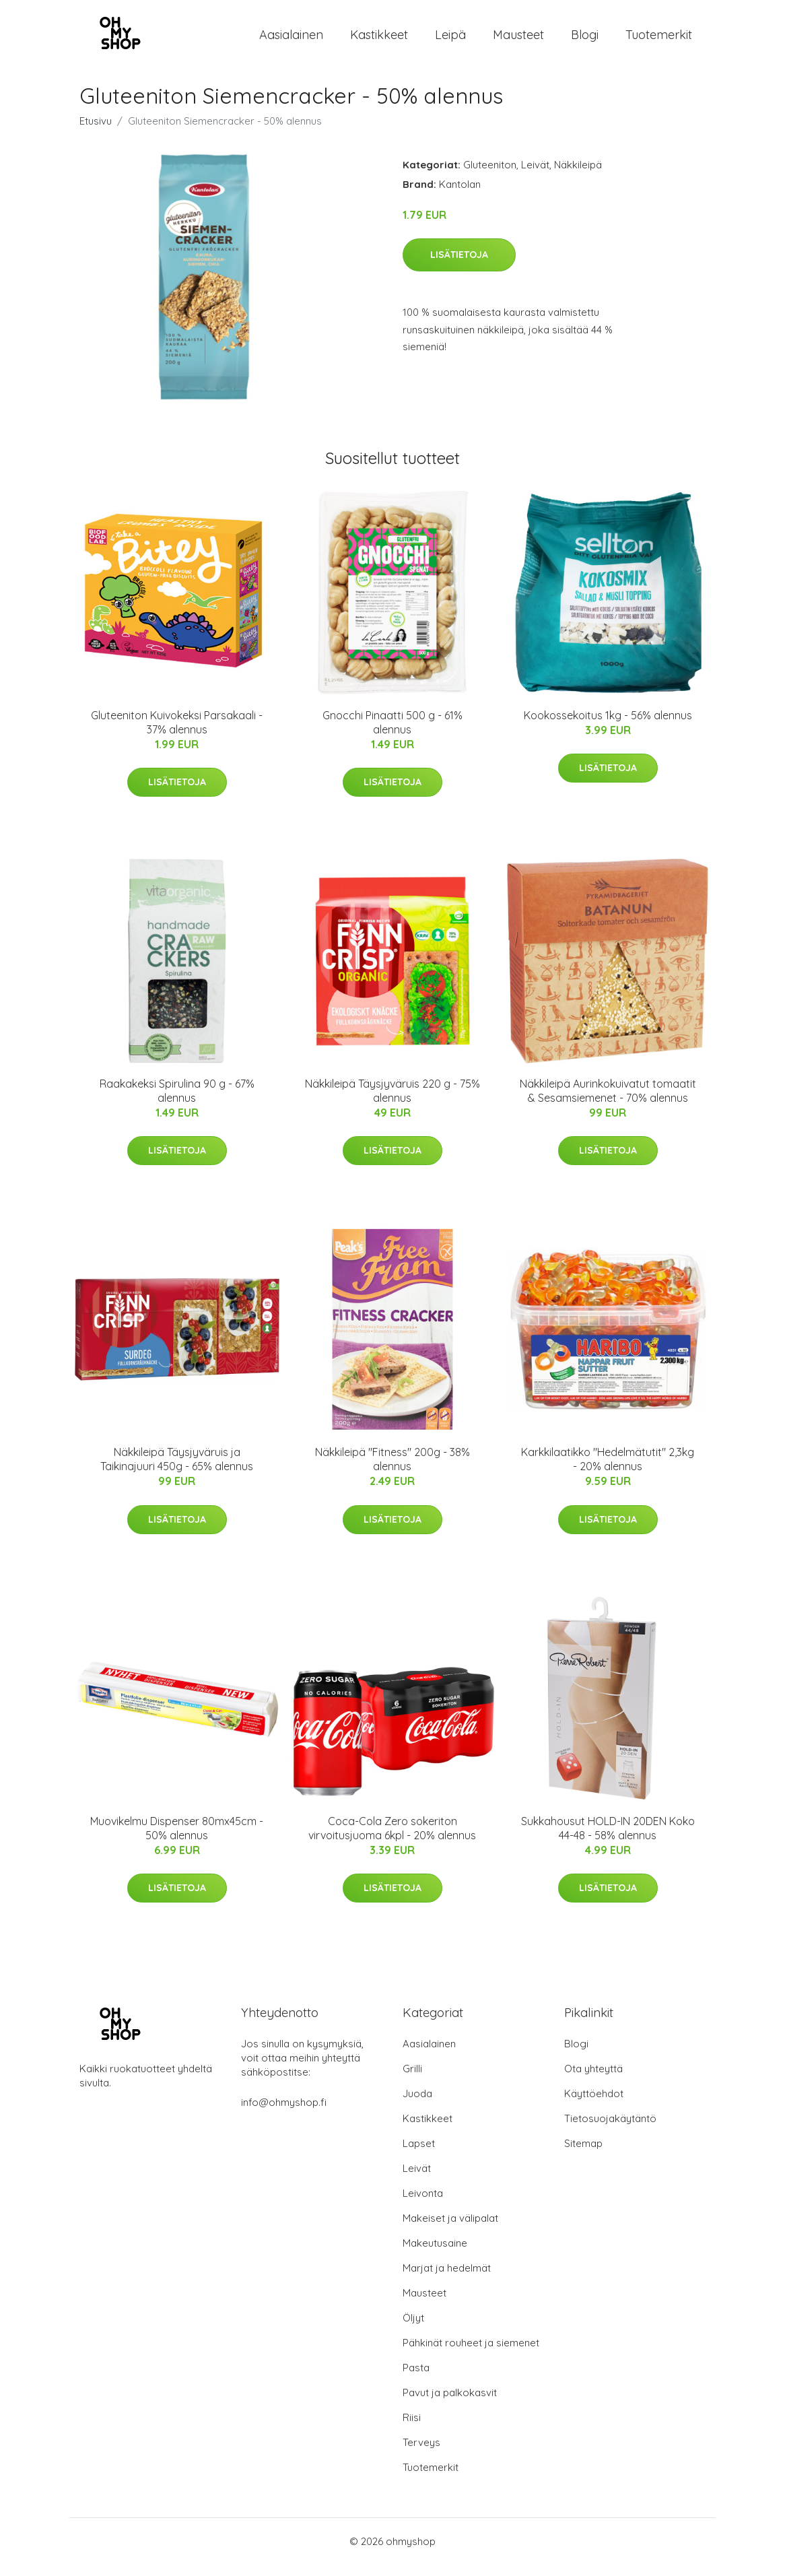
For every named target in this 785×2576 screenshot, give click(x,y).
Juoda (417, 2105)
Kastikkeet (379, 40)
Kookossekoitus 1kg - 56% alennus (608, 726)
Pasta (416, 2379)
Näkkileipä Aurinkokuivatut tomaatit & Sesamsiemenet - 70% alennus (608, 1102)
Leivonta (423, 2204)
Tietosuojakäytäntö (610, 2129)
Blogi (585, 40)
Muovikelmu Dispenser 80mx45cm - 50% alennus (176, 1839)
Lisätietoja (459, 266)
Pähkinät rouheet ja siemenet (471, 2354)
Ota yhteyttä (593, 2080)
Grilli (412, 2080)
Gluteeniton (489, 176)
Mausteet (518, 40)
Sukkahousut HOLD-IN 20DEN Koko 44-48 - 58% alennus (608, 1839)
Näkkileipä (578, 176)
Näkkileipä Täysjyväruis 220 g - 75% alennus (392, 1102)
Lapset (419, 2154)
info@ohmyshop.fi (284, 2113)
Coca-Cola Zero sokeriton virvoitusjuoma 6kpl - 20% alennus (392, 1839)
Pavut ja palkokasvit (450, 2404)
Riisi (412, 2428)
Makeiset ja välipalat (450, 2229)
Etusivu (95, 132)
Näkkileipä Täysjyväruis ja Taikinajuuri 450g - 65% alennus (176, 1471)
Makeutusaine (435, 2254)
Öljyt (413, 2329)
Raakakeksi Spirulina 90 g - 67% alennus (177, 1102)
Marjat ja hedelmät (447, 2279)
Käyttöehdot (593, 2105)
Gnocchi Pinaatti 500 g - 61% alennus (392, 734)
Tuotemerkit (658, 40)
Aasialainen (291, 40)
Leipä (450, 40)
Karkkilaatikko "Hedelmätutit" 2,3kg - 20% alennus (607, 1471)
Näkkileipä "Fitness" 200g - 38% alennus (392, 1471)
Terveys (421, 2453)
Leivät (535, 176)
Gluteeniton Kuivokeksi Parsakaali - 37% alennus (177, 734)
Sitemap (583, 2154)
